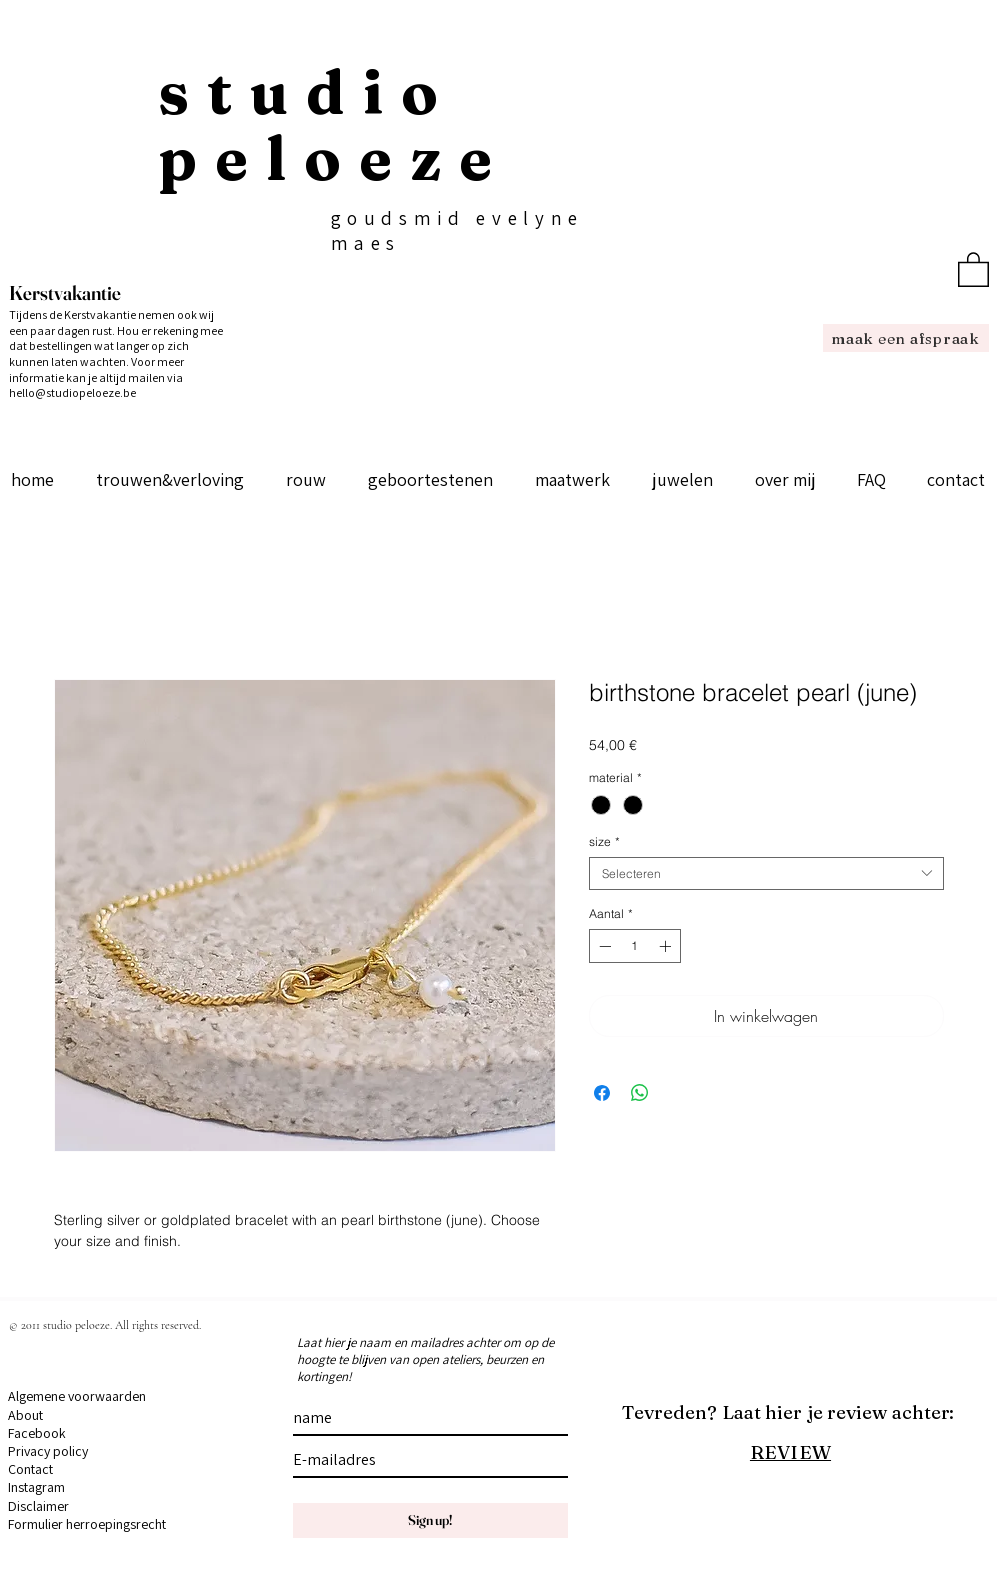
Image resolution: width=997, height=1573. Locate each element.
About (25, 1415)
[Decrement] (603, 946)
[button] (973, 268)
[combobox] (766, 873)
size (604, 841)
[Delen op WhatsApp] (640, 1093)
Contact (30, 1469)
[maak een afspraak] (906, 338)
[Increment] (667, 946)
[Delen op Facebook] (602, 1093)
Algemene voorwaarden (77, 1396)
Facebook (37, 1433)
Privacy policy (48, 1451)
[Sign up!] (430, 1520)
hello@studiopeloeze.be (72, 392)
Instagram (36, 1487)
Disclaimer (38, 1506)
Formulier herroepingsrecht (87, 1524)
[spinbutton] (635, 946)
